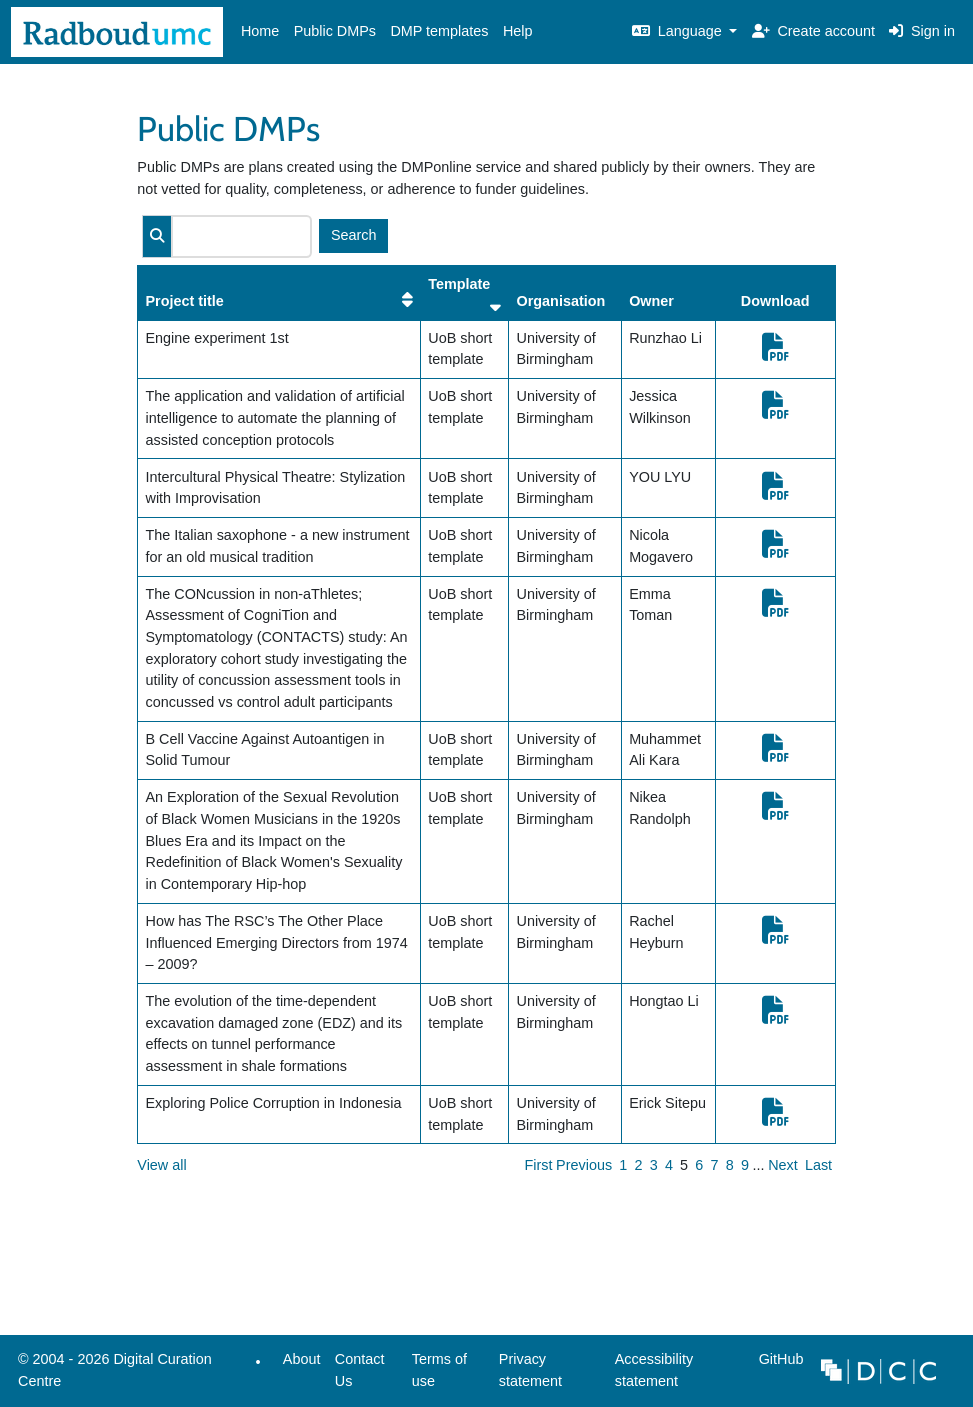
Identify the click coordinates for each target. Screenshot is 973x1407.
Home (260, 31)
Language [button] (679, 31)
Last (818, 1165)
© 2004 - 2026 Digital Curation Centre (111, 1375)
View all (161, 1165)
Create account (813, 31)
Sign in (922, 31)
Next (783, 1165)
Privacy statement (530, 1370)
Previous (584, 1165)
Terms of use (439, 1370)
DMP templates (439, 31)
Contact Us (360, 1370)
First (539, 1165)
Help (518, 31)
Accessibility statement (654, 1370)
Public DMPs (335, 31)
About (302, 1359)
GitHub (777, 1364)
